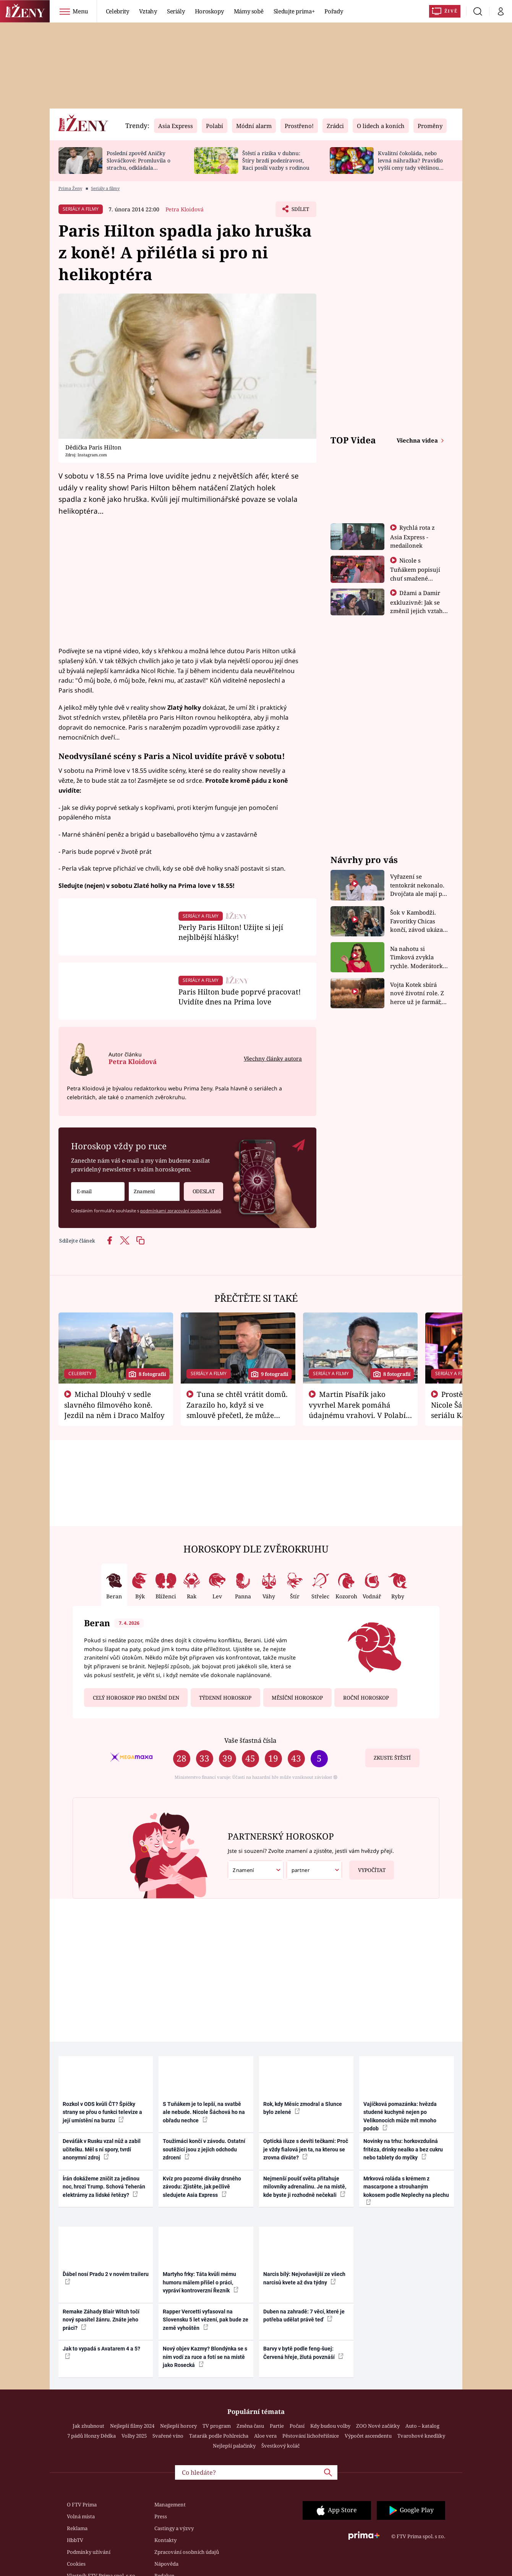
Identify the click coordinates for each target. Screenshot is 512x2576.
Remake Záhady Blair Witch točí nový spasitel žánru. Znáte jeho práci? (101, 2319)
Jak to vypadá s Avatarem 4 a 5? (101, 2352)
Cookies (76, 2563)
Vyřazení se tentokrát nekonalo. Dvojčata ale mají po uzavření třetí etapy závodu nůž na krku (418, 885)
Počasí (297, 2425)
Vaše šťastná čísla (250, 1740)
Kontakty (165, 2540)
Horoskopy (209, 11)
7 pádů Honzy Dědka (91, 2435)
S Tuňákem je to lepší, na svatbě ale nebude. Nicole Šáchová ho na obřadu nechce (204, 2112)
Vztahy (148, 11)
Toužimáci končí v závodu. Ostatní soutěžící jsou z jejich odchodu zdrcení (204, 2149)
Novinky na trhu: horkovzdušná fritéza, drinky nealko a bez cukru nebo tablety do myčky (403, 2149)
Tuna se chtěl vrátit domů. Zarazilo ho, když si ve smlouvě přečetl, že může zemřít (237, 1409)
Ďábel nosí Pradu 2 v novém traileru (106, 2277)
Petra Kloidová (184, 209)
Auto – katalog (422, 2425)
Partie (277, 2425)
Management (170, 2504)
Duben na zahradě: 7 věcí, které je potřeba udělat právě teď (304, 2315)
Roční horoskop (366, 1697)
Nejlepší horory (178, 2425)
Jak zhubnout (88, 2425)
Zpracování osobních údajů (186, 2551)
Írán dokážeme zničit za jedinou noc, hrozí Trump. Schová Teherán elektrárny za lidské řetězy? (104, 2186)
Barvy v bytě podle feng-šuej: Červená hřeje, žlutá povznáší (303, 2353)
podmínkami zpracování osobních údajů (180, 1210)
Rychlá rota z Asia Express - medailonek (412, 536)
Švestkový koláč (280, 2445)
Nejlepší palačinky (234, 2445)
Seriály (176, 11)
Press (160, 2516)
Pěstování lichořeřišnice (310, 2435)
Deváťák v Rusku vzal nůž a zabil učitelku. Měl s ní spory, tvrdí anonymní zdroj (102, 2149)
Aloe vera (265, 2435)
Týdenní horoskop (225, 1697)
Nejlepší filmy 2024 (132, 2425)
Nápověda (166, 2563)
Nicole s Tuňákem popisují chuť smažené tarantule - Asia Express (415, 577)
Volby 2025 (134, 2435)
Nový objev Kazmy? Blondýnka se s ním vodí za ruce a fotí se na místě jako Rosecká (205, 2357)
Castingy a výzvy (174, 2528)
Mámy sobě (249, 11)
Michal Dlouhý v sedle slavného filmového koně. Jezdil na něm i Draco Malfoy (114, 1404)
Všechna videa (418, 440)
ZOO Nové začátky (378, 2425)
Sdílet (299, 211)
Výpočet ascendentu (368, 2435)
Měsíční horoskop (297, 1697)
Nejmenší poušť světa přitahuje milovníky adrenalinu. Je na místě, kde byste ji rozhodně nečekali (304, 2186)
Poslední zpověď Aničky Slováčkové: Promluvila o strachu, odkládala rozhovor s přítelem (138, 163)
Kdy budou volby (330, 2425)
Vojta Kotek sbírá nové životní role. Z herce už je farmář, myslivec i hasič (417, 993)
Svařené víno (167, 2435)
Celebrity (117, 11)
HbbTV (75, 2540)
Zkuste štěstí (392, 1757)
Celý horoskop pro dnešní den (136, 1697)
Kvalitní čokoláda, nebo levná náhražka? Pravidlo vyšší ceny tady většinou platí (410, 163)
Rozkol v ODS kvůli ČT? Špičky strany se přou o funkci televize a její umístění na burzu (102, 2112)
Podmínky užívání (88, 2551)
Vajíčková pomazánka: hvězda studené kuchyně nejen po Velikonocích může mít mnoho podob (400, 2116)
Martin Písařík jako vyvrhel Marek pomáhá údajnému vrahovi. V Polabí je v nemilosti (357, 1409)
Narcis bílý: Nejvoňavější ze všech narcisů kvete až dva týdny (304, 2278)
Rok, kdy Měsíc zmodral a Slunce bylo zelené (302, 2108)
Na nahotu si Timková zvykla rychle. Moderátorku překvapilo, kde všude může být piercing (418, 957)
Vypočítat (367, 1867)
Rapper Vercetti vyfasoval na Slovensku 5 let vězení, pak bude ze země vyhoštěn (205, 2319)
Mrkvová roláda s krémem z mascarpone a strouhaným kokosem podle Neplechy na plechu (406, 2190)
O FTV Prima (82, 2504)
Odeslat (199, 1188)
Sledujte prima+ (294, 11)
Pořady (333, 11)
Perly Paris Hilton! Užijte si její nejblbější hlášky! (230, 932)
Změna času (250, 2425)
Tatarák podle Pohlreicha (218, 2435)
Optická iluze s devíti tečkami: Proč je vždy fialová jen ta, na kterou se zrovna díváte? (305, 2149)
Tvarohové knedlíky (421, 2435)
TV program (217, 2425)
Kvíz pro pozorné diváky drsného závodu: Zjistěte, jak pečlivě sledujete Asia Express (202, 2186)
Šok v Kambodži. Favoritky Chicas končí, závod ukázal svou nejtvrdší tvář (417, 921)
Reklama (77, 2528)
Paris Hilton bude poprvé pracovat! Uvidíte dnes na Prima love (239, 996)
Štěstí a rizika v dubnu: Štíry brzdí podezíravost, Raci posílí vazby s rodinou (275, 160)
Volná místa (81, 2516)
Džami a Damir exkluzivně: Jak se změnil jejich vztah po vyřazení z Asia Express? (416, 610)
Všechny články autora (273, 1058)
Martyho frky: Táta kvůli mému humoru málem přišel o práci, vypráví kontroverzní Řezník (200, 2282)
